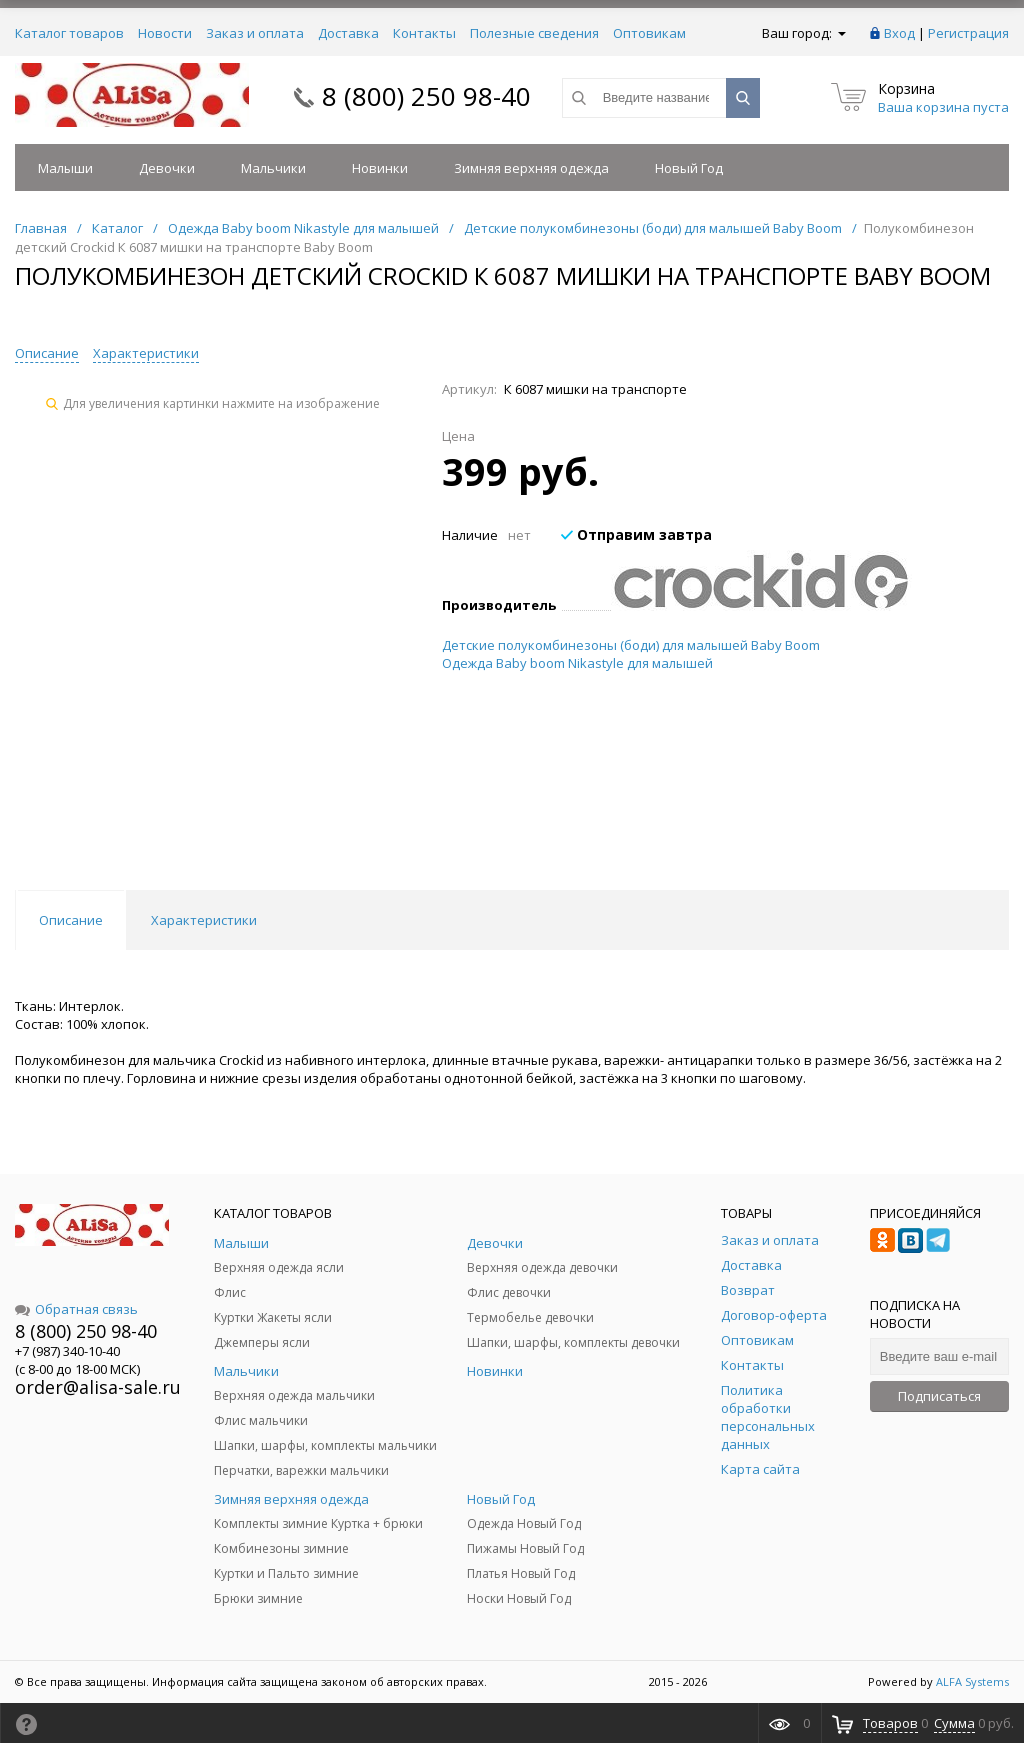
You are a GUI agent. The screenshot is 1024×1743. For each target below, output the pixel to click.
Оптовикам (649, 33)
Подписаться (939, 1396)
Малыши (65, 168)
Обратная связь (76, 1309)
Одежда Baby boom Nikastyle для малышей (577, 663)
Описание (47, 353)
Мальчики (273, 168)
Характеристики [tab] (204, 920)
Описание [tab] (71, 920)
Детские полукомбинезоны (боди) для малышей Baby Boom (631, 645)
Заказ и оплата (255, 33)
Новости (165, 33)
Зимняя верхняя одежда (531, 168)
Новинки (380, 168)
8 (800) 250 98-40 (426, 96)
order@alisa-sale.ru (98, 1387)
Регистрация (968, 33)
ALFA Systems (972, 1681)
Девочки (167, 168)
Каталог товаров (69, 33)
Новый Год (689, 168)
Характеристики (146, 353)
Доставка (348, 33)
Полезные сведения (534, 33)
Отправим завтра (636, 534)
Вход (899, 33)
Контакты (424, 33)
